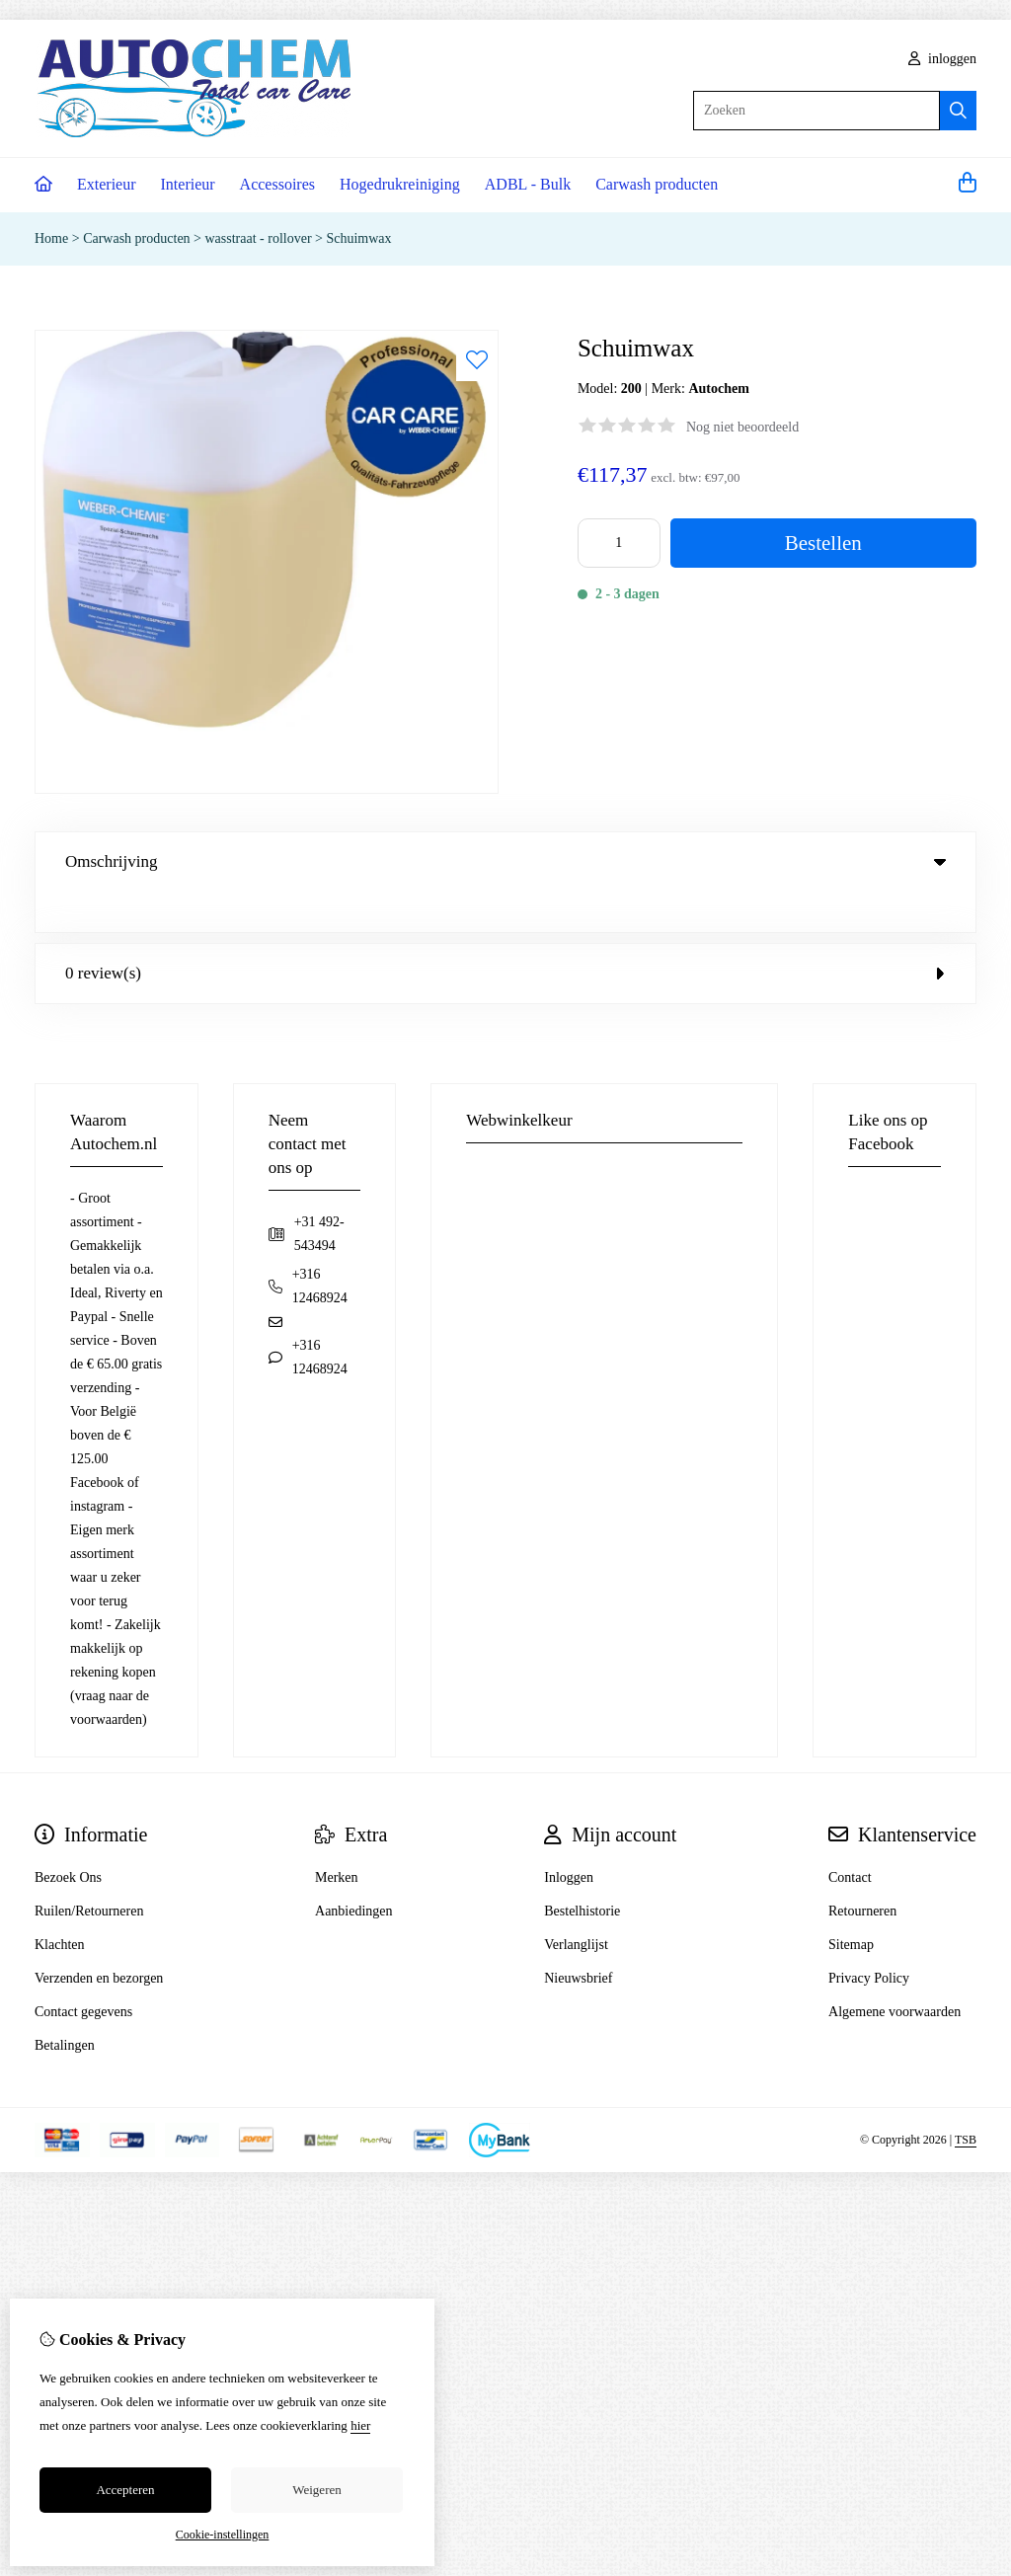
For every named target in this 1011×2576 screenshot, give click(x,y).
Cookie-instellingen (223, 2534)
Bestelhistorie (582, 1870)
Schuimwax (358, 238)
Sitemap (851, 1904)
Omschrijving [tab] (505, 861)
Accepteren (125, 2489)
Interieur (188, 184)
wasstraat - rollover (258, 238)
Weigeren (316, 2489)
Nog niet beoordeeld (742, 427)
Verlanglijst (576, 1904)
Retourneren (862, 1870)
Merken (336, 1837)
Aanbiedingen (354, 1870)
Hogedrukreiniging (400, 184)
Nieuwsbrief (578, 1937)
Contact (850, 1837)
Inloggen (568, 1837)
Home (51, 238)
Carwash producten (656, 184)
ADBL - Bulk (528, 184)
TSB (965, 2099)
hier (360, 2425)
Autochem (718, 388)
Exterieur (106, 184)
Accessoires (277, 184)
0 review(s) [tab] (505, 932)
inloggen (942, 58)
